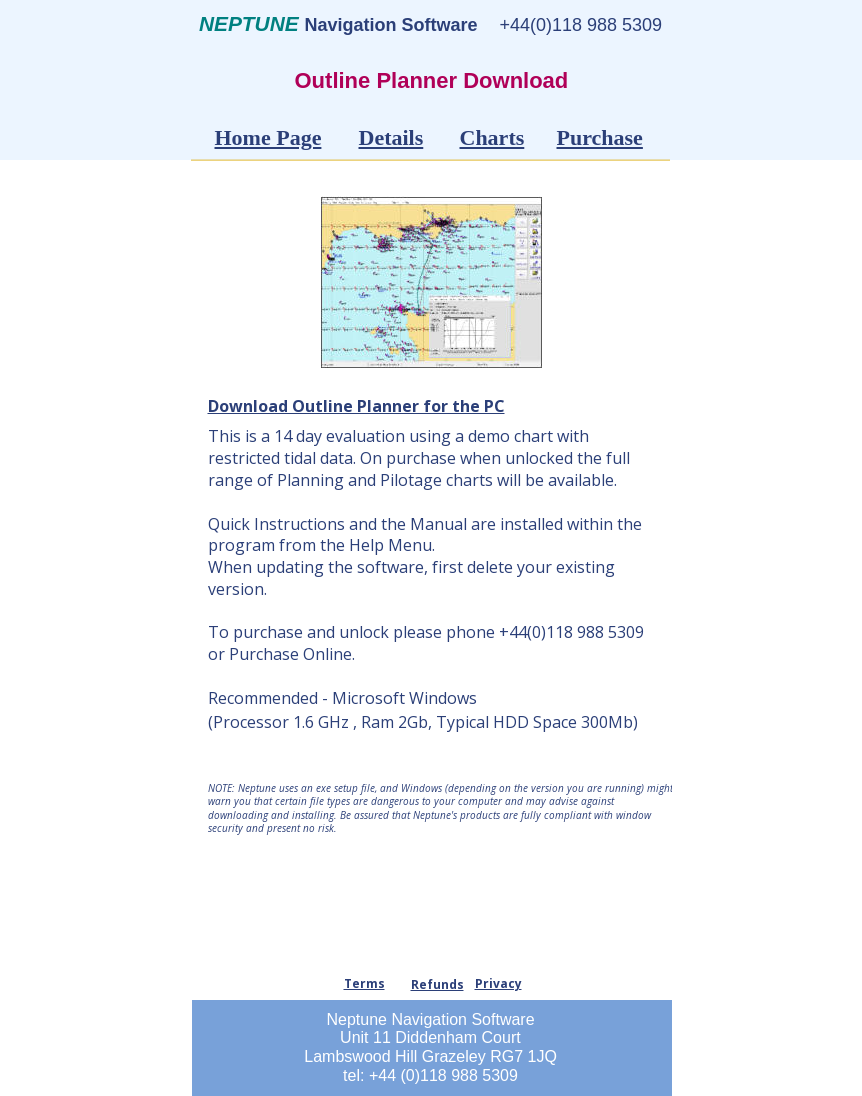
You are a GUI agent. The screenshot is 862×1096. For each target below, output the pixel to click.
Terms (364, 983)
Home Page (268, 137)
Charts (492, 137)
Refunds (437, 984)
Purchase (600, 137)
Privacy (498, 983)
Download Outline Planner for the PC (356, 406)
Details (391, 137)
